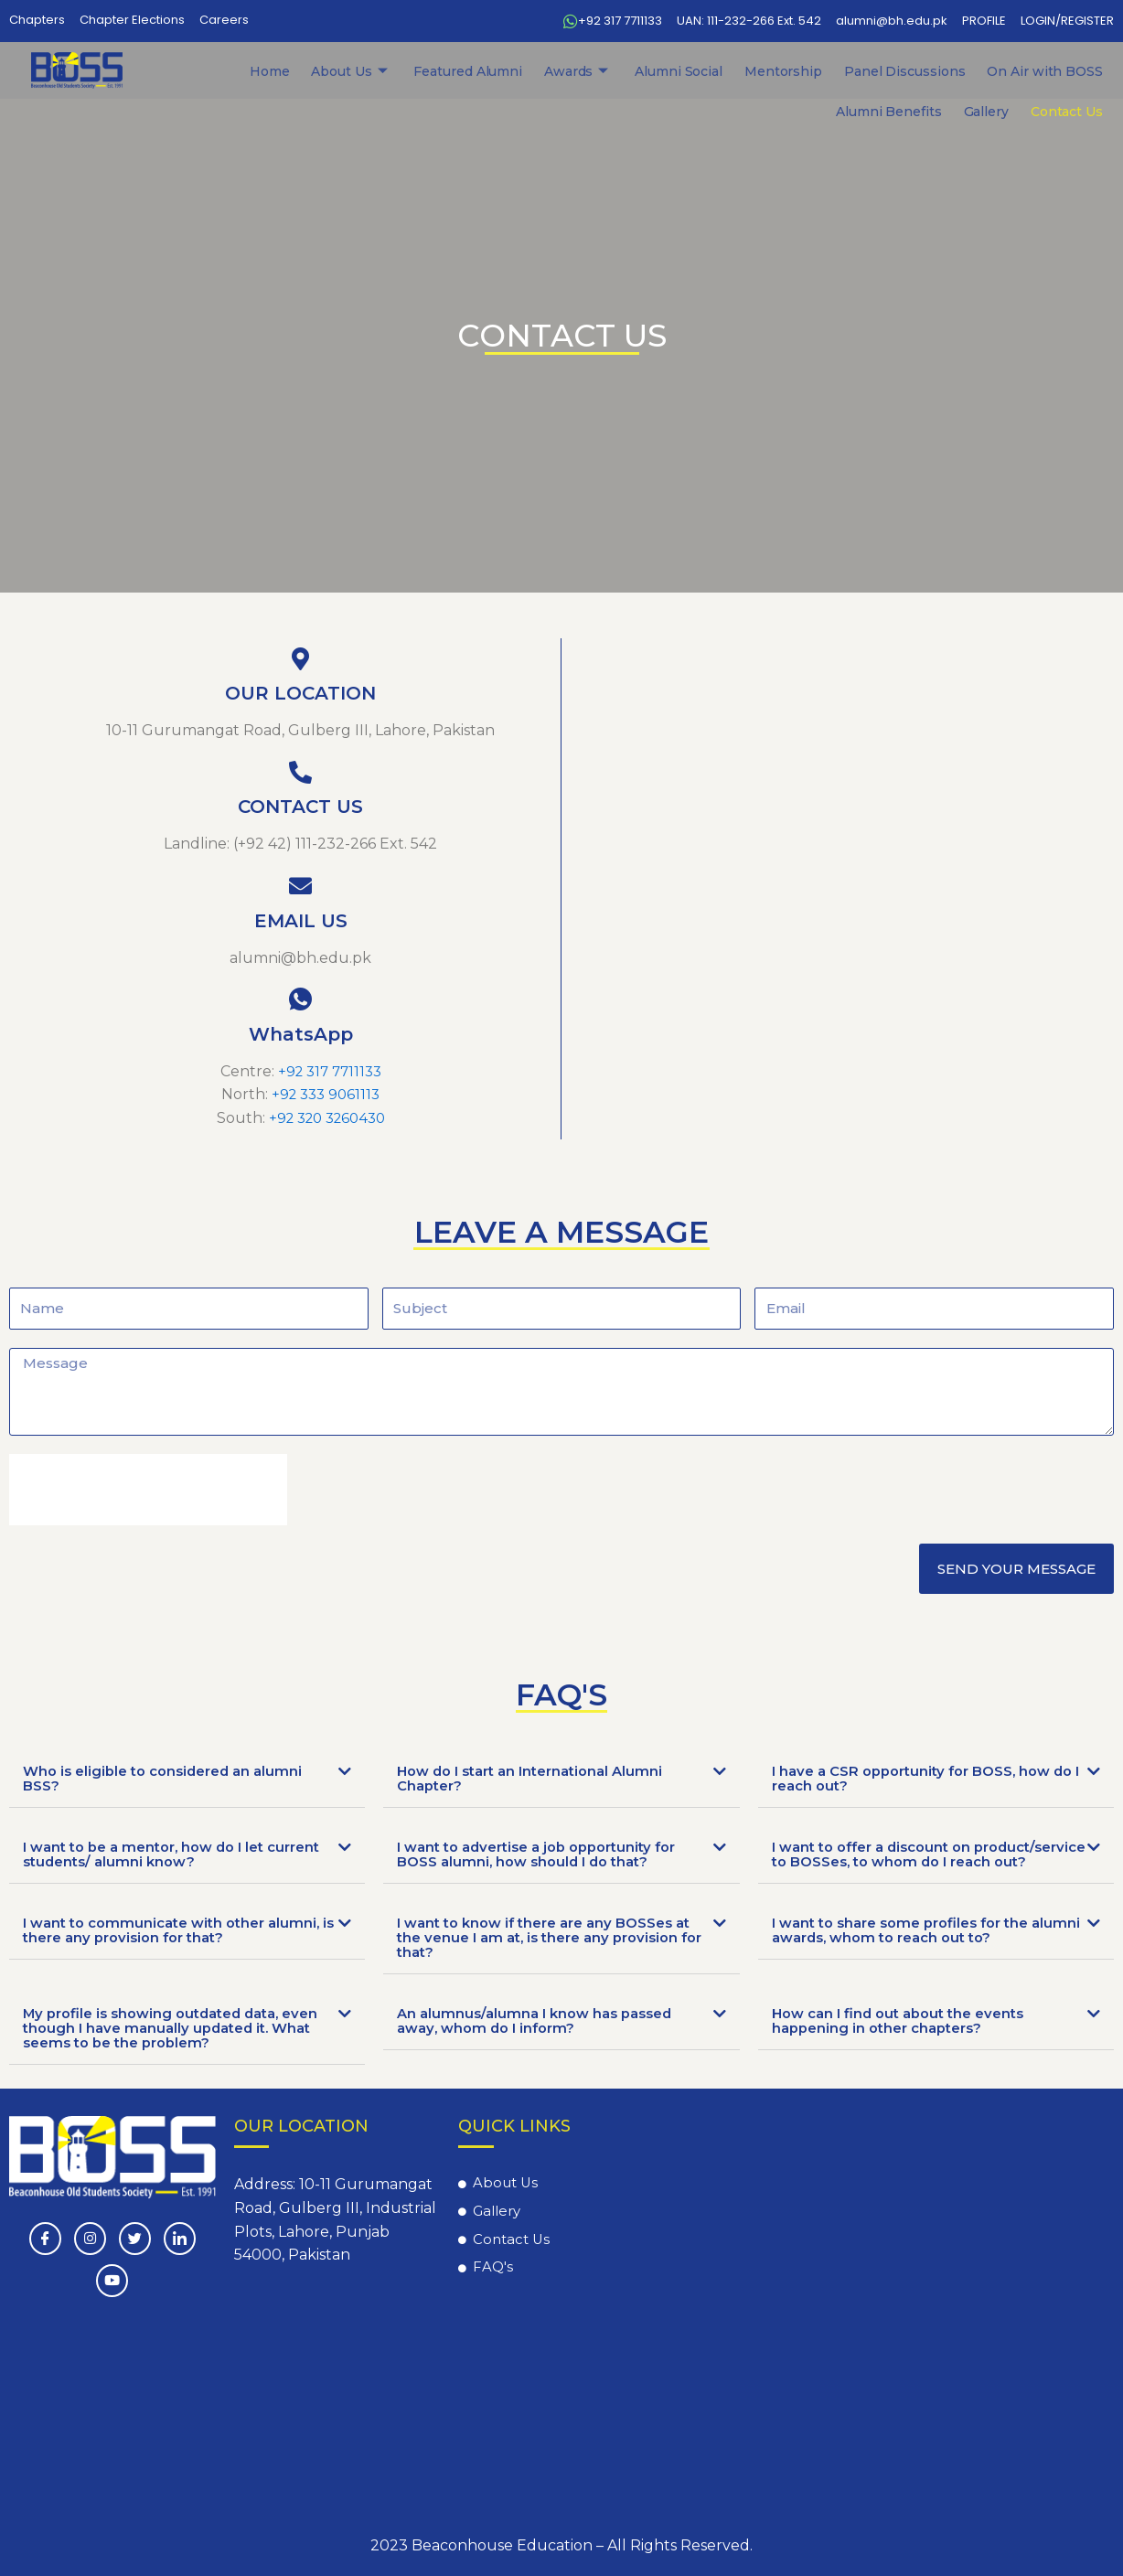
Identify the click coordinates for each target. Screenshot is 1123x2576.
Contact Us (1077, 71)
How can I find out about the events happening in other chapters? (907, 2035)
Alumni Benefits (942, 71)
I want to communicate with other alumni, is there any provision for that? (166, 1945)
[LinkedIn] (180, 2238)
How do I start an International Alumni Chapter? (539, 1778)
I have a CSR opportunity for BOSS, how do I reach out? (921, 1778)
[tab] (187, 1779)
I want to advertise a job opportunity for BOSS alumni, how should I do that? (548, 1854)
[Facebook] (45, 2238)
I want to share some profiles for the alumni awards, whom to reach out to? (916, 1945)
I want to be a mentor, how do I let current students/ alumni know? (153, 1854)
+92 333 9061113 (326, 1094)
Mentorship (627, 71)
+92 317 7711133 (329, 1071)
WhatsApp (301, 1034)
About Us (287, 71)
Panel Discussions (723, 71)
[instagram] (90, 2238)
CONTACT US (300, 807)
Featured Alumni (380, 71)
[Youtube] (112, 2280)
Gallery (1017, 71)
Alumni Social (546, 71)
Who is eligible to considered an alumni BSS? (170, 1778)
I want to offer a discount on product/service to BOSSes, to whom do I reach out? (925, 1861)
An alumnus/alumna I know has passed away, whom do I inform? (542, 2035)
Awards (467, 71)
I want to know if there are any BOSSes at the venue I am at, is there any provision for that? (545, 1952)
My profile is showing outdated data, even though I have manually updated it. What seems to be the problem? (173, 2042)
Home (224, 71)
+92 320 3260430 (326, 1118)
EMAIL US (301, 921)
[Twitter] (135, 2238)
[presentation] (148, 1488)
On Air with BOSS (837, 71)
